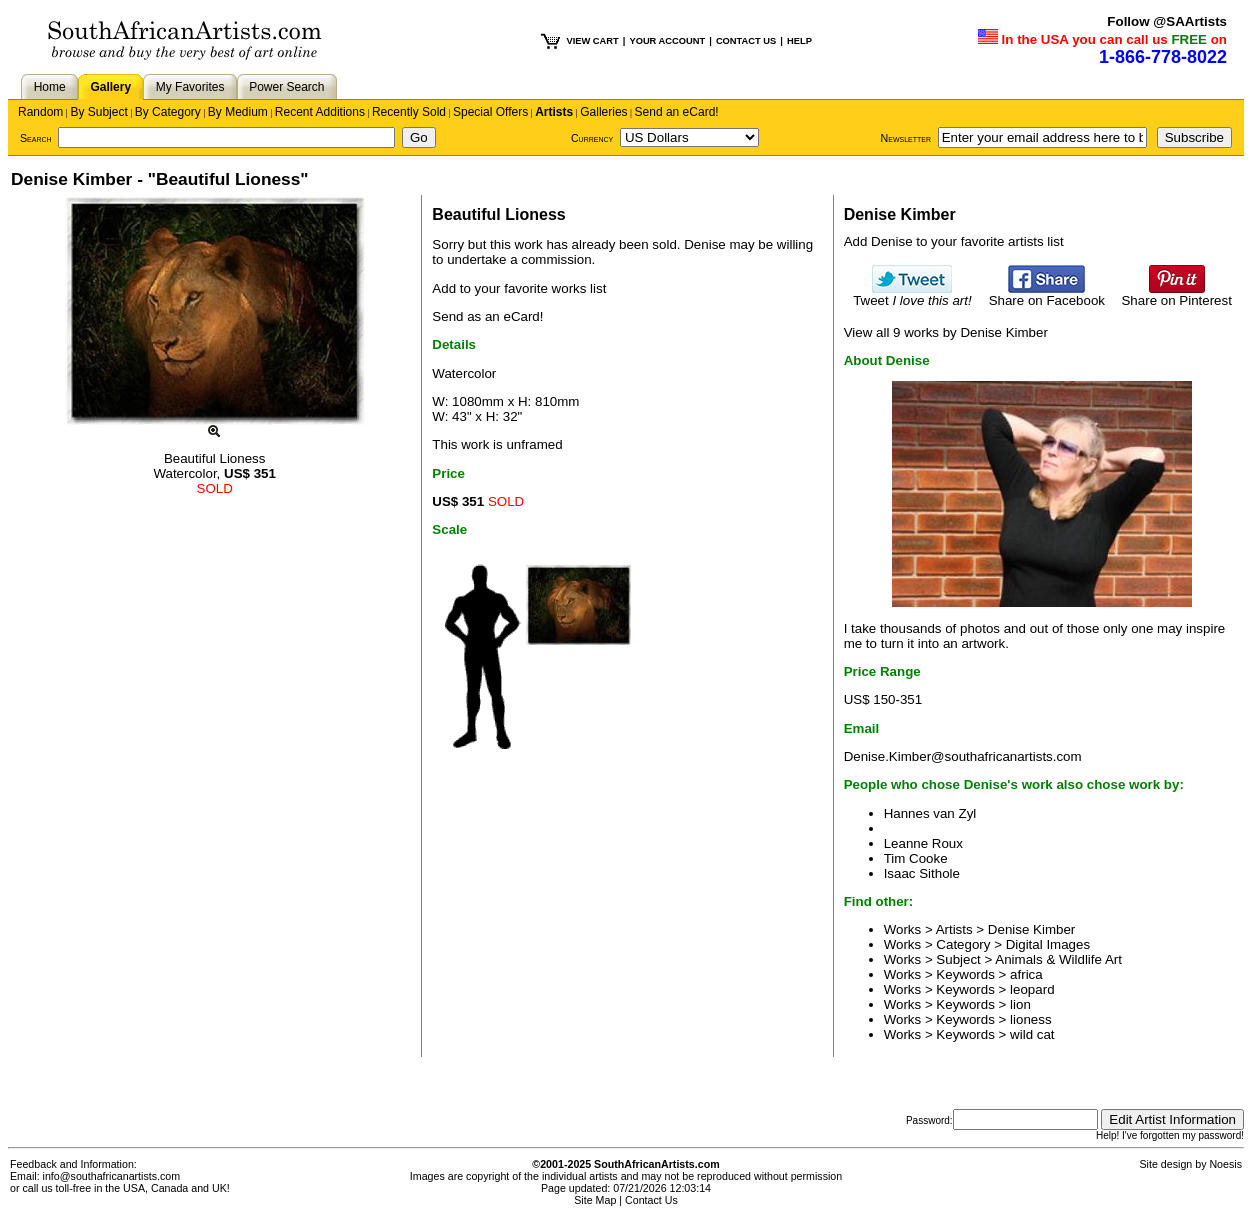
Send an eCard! (677, 112)
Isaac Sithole (922, 873)
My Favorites (190, 87)
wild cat (1032, 1034)
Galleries (603, 112)
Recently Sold (409, 112)
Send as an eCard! (487, 316)
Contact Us (651, 1200)
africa (1026, 974)
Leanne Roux (923, 843)
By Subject (98, 112)
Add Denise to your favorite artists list (954, 241)
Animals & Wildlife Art (1058, 959)
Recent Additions (320, 112)
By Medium (238, 112)
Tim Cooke (916, 858)
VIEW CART (592, 41)
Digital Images (1048, 944)
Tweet (912, 294)
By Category (168, 112)
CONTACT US (746, 41)
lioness (1031, 1019)
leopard (1032, 989)
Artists (554, 112)
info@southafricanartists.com (112, 1176)
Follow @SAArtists (1167, 21)
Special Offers (490, 112)
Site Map (595, 1200)
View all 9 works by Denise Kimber (946, 332)
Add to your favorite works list (519, 288)
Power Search (286, 87)
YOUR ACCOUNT (667, 41)
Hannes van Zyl (930, 813)
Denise (705, 244)
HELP (799, 41)
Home (50, 87)
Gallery (110, 87)
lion (1020, 1004)
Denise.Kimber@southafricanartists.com (963, 756)
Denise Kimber (1031, 929)
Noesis (1225, 1164)
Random (40, 112)
